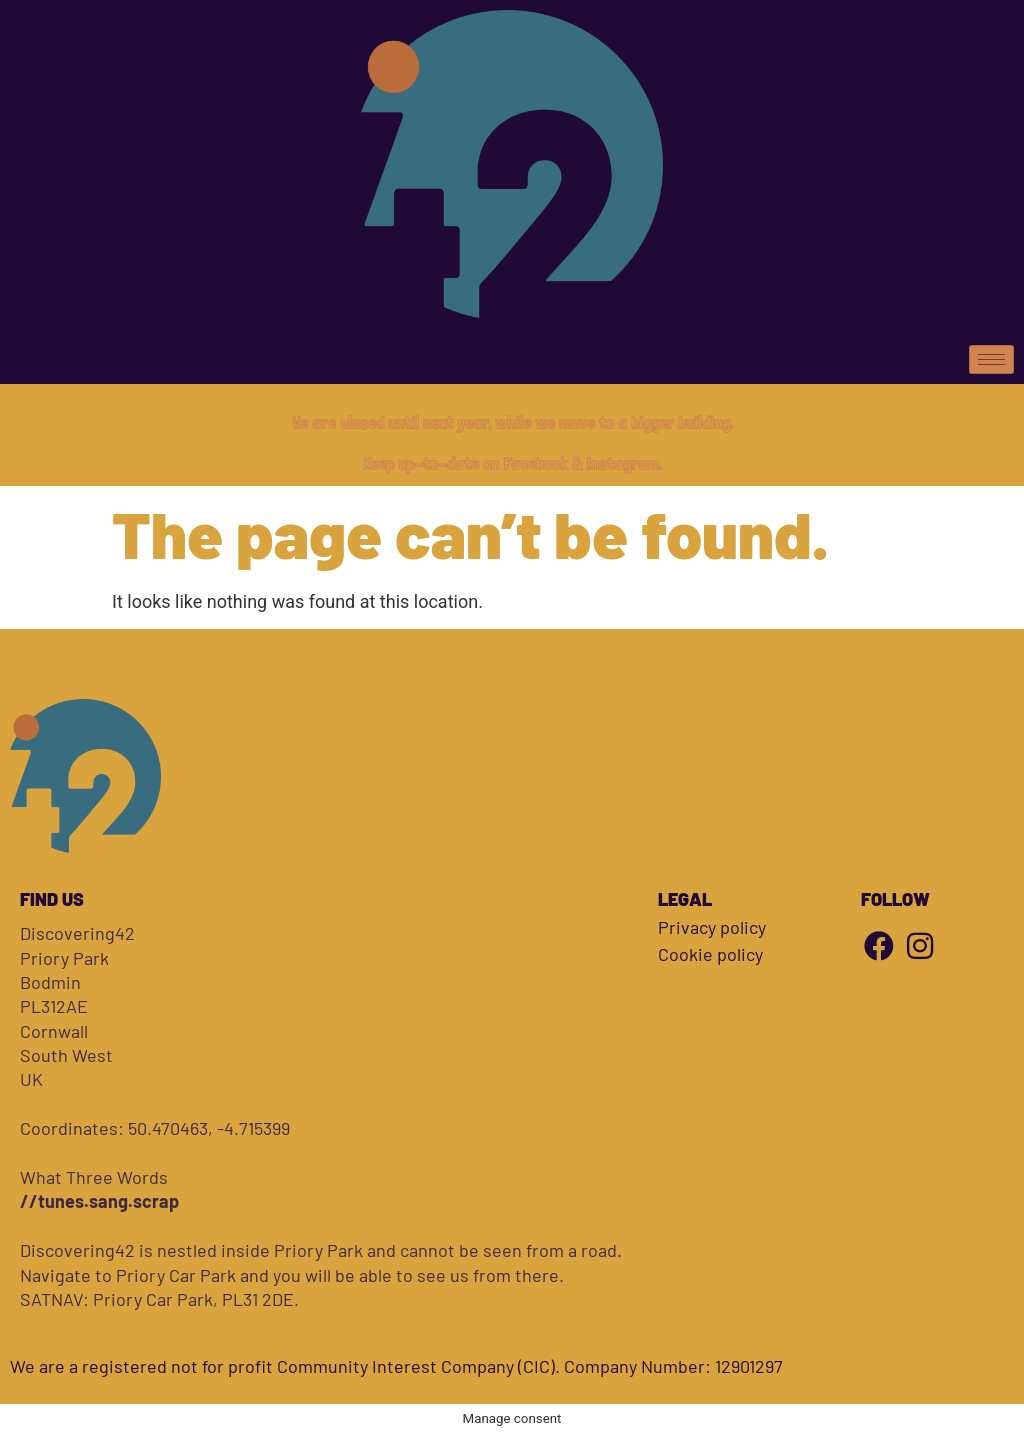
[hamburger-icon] (991, 359)
